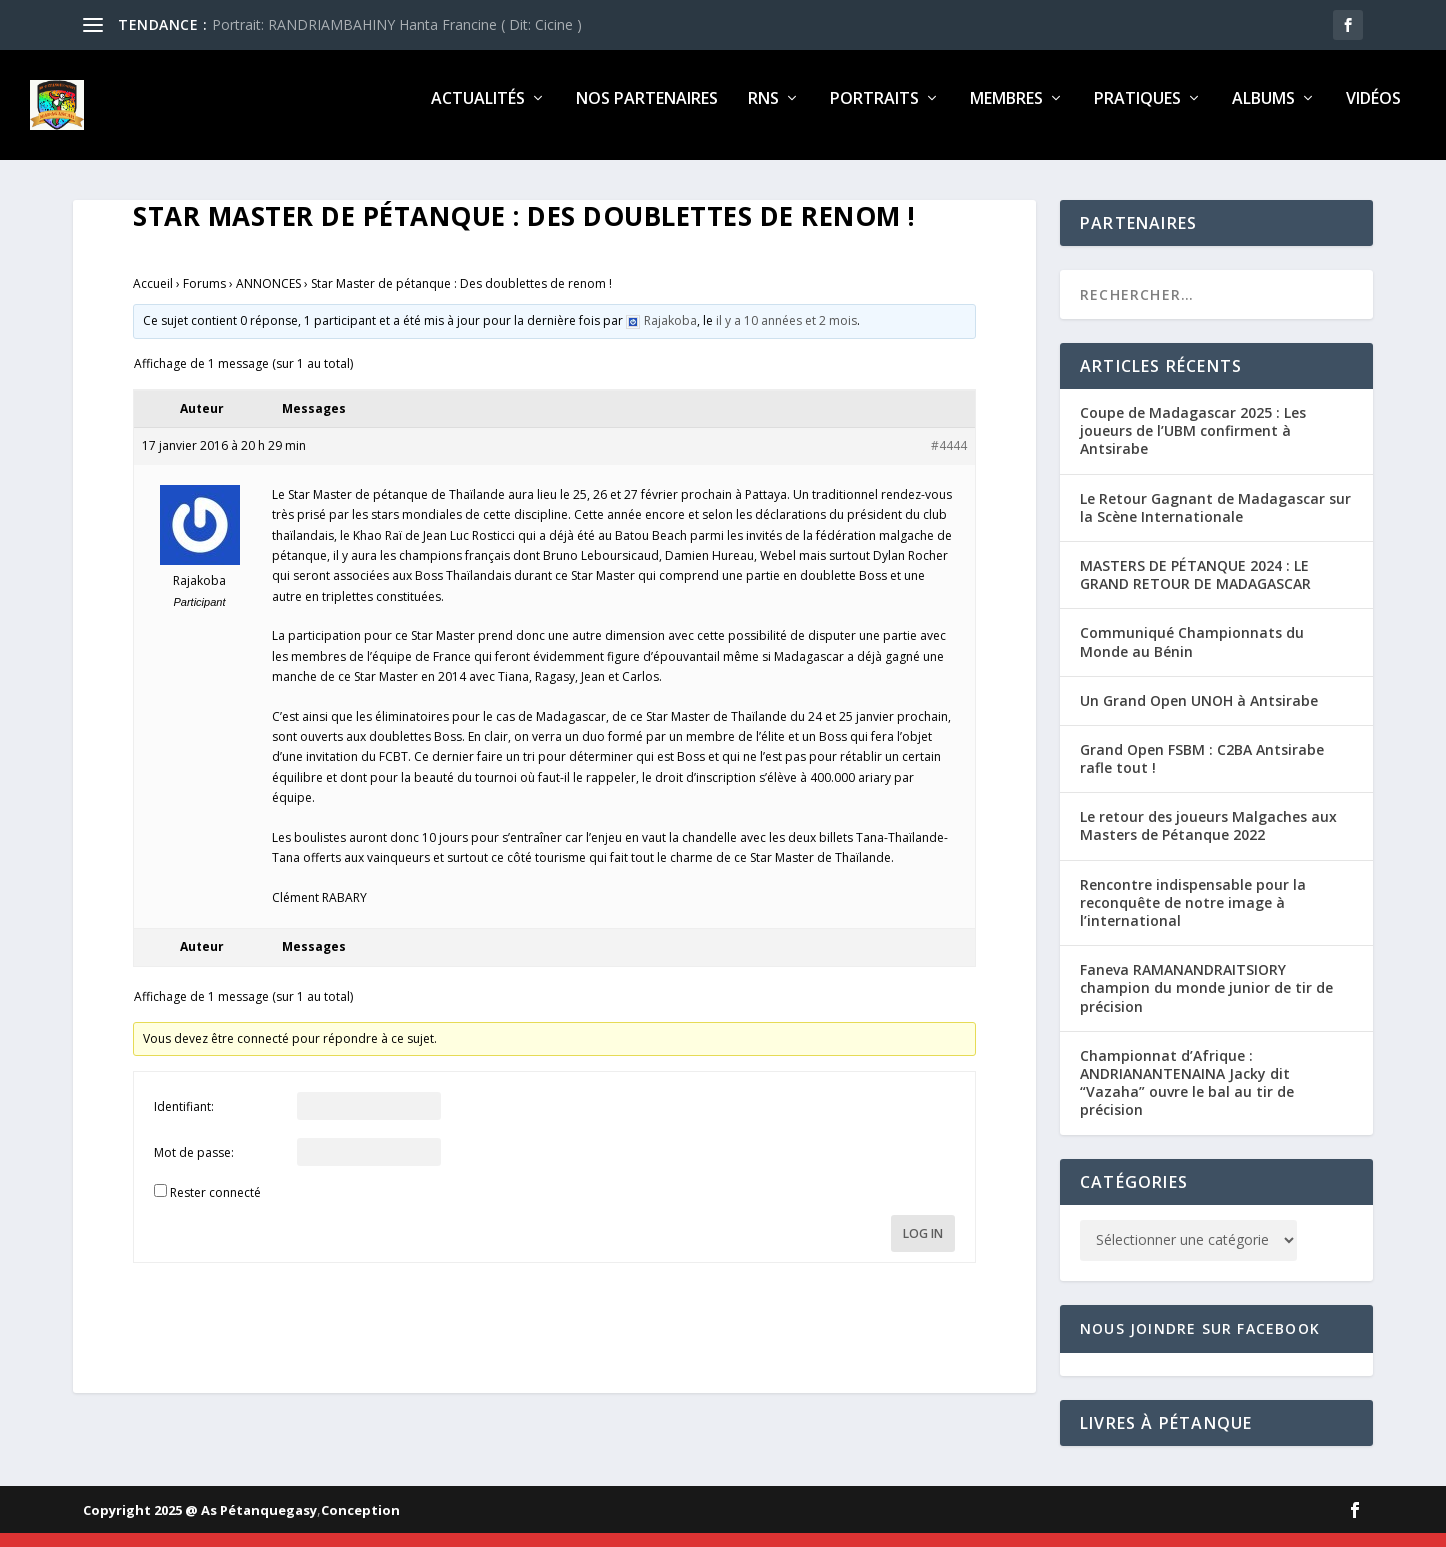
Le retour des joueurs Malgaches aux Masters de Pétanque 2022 (1208, 839)
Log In (923, 1247)
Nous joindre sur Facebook (1200, 1341)
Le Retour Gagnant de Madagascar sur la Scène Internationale (1215, 521)
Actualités (478, 113)
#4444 (949, 459)
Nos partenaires (647, 113)
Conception (360, 1524)
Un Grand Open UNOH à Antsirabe (1199, 714)
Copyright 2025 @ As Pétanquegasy (200, 1524)
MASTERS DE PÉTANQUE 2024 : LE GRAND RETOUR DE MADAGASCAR (1195, 588)
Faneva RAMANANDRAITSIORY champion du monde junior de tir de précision (1206, 1001)
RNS (763, 113)
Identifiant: (184, 1120)
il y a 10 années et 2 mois (786, 334)
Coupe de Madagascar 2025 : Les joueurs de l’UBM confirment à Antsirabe (1193, 444)
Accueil (153, 297)
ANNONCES (268, 297)
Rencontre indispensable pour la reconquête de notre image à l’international (1193, 916)
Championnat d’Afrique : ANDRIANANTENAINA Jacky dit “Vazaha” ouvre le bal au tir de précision (1187, 1097)
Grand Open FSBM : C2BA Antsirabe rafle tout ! (1202, 772)
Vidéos (1373, 113)
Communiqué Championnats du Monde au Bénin (1192, 655)
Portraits (874, 113)
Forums (204, 297)
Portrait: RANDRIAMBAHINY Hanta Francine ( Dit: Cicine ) (397, 24)
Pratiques (1137, 113)
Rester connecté (215, 1206)
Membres (1006, 113)
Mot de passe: (194, 1166)
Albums (1263, 113)
